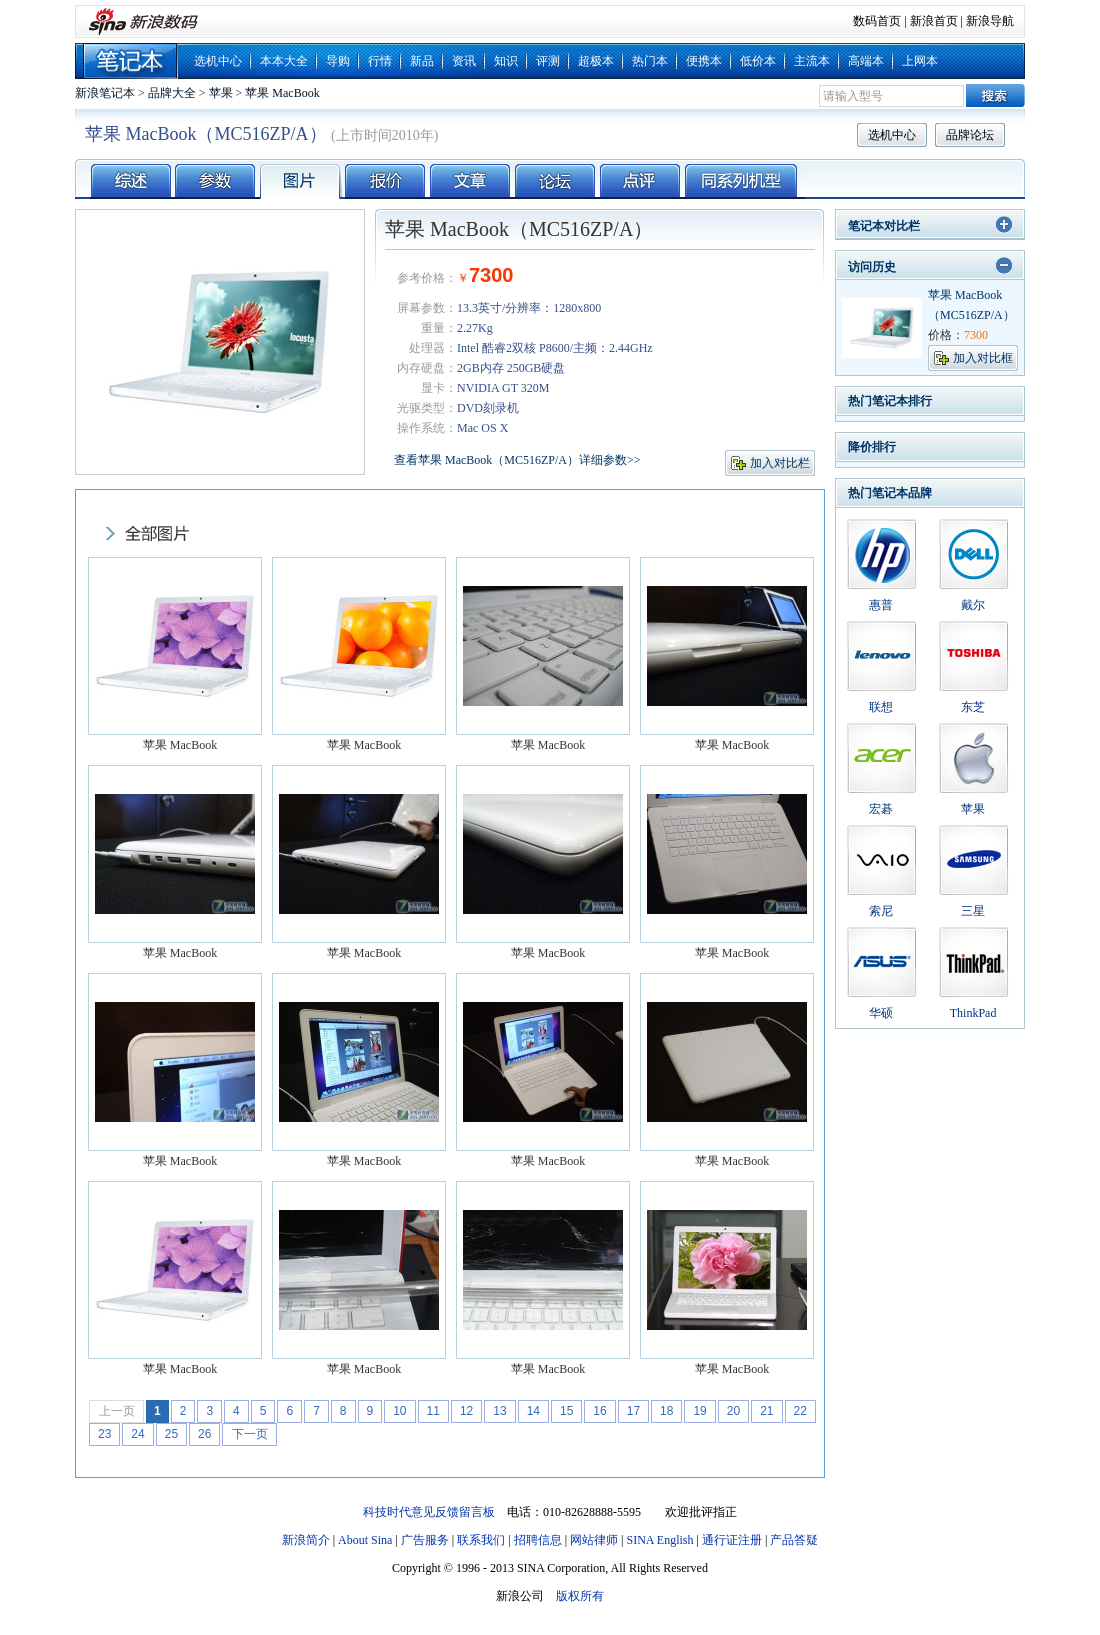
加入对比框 (983, 358)
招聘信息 (538, 1540)
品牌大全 (172, 93)
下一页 (250, 1434)
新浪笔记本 (105, 93)
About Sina (365, 1540)
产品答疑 (794, 1540)
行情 (380, 61)
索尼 (881, 911)
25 (171, 1434)
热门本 (650, 61)
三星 (973, 911)
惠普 (881, 605)
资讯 (464, 61)
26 (204, 1434)
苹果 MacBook (282, 93)
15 (566, 1411)
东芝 (973, 707)
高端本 (866, 61)
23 (104, 1434)
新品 (422, 61)
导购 (338, 61)
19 (699, 1411)
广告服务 (425, 1540)
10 (399, 1411)
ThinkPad (973, 1013)
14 (533, 1411)
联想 (881, 707)
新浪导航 (990, 21)
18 (666, 1411)
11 (433, 1411)
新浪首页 (934, 21)
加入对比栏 (780, 463)
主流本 (812, 61)
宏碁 (881, 809)
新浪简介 (306, 1540)
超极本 (596, 61)
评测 (548, 61)
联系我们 (481, 1540)
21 (766, 1411)
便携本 (704, 61)
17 (633, 1411)
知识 (506, 61)
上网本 (920, 61)
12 (466, 1411)
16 (599, 1411)
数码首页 (877, 21)
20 (733, 1411)
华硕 (881, 1013)
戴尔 (973, 605)
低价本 (758, 61)
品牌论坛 (970, 135)
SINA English (659, 1540)
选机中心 (218, 61)
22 (800, 1411)
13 (499, 1411)
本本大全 (284, 61)
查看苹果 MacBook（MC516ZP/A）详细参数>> (517, 460)
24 (137, 1434)
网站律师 (594, 1540)
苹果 (221, 93)
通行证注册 (732, 1540)
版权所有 (580, 1596)
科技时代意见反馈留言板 (429, 1512)
